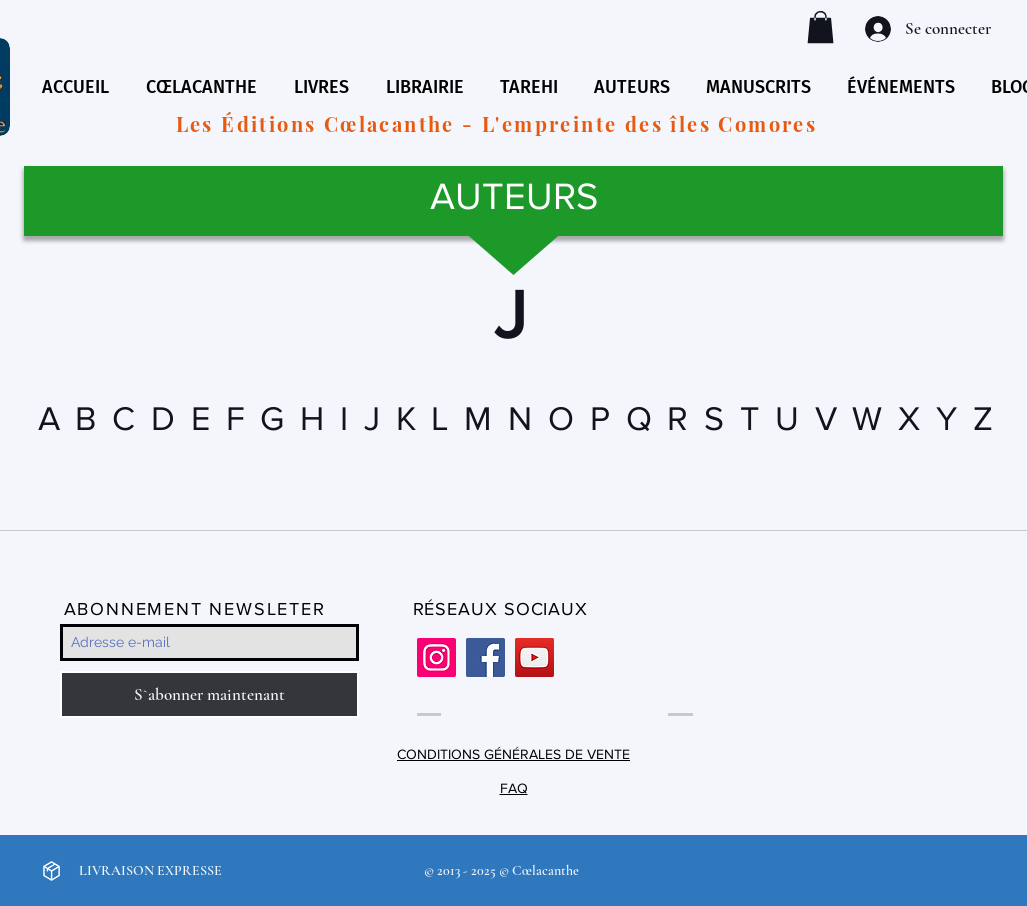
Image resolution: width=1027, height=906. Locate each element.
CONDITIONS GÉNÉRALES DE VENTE (513, 754)
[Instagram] (436, 657)
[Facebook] (485, 657)
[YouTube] (534, 657)
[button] (820, 27)
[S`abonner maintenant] (209, 694)
